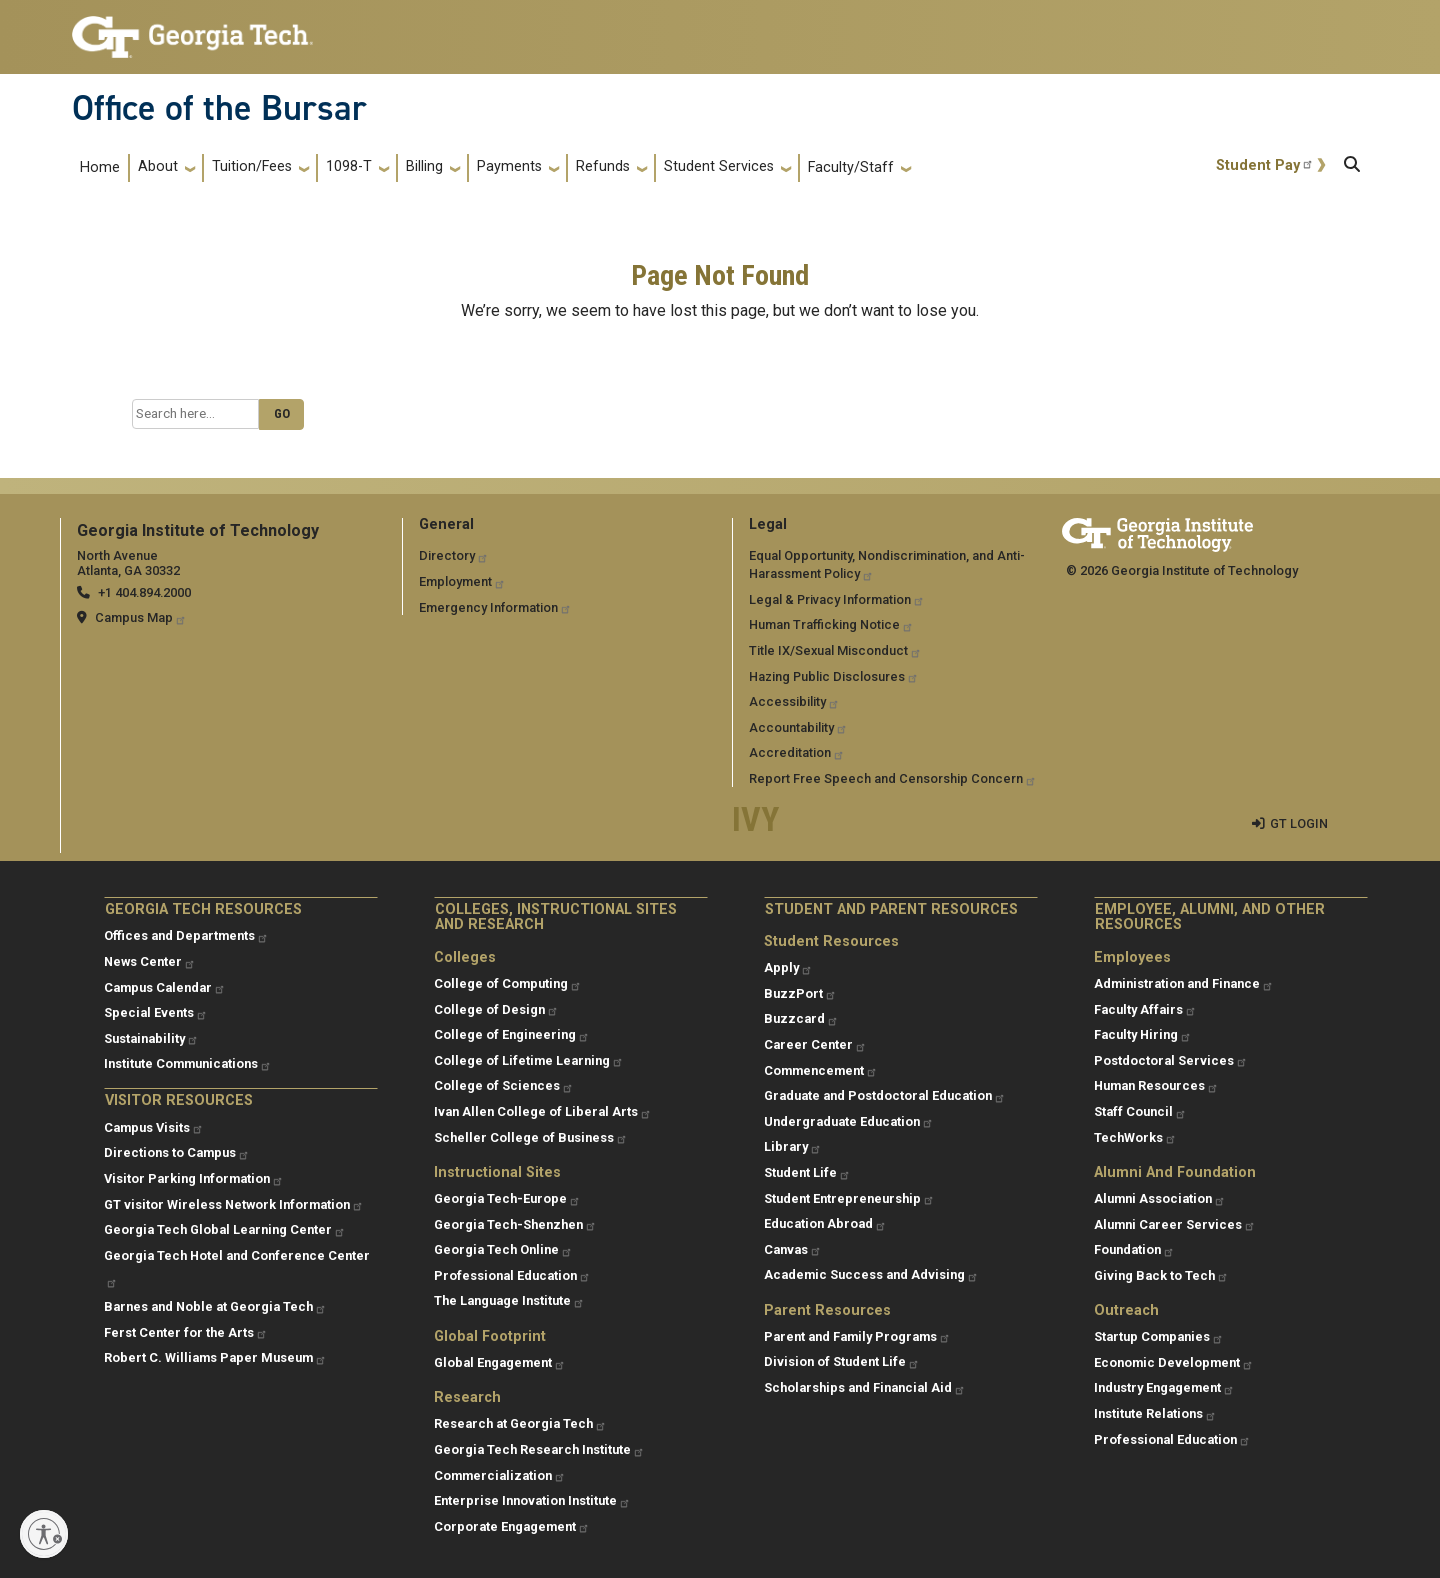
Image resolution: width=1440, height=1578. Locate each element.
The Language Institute (509, 1300)
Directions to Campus (177, 1152)
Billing (424, 166)
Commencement (821, 1070)
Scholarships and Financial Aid (865, 1387)
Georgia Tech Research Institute (539, 1449)
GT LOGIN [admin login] (1299, 823)
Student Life (807, 1172)
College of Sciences (504, 1085)
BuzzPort (800, 993)
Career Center (815, 1044)
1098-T (349, 166)
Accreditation (797, 752)
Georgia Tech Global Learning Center (225, 1229)
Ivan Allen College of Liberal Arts (543, 1111)
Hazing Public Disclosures (834, 676)
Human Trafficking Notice (831, 624)
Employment (462, 581)
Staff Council (1140, 1111)
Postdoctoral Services (1171, 1060)
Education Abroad (825, 1223)
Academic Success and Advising (871, 1274)
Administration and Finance (1184, 983)
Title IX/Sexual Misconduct (835, 650)
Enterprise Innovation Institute (532, 1500)
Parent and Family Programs (857, 1336)
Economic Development (1174, 1362)
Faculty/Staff (851, 167)
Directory (454, 555)
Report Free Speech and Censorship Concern (893, 778)
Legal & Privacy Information (837, 599)
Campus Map (141, 617)
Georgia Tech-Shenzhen (515, 1224)
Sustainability (151, 1038)
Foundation (1134, 1249)
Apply (788, 967)
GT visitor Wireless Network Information (234, 1204)
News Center (150, 961)
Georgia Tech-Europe (507, 1198)
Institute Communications (188, 1063)
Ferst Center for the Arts (186, 1332)
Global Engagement (500, 1362)
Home (100, 167)
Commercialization (500, 1475)
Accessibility (794, 701)
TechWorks (1135, 1137)
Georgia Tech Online (503, 1249)
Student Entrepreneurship (849, 1198)
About (158, 166)
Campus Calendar (165, 987)
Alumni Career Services (1175, 1224)
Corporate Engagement (512, 1526)
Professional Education (512, 1275)
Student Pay (1265, 165)
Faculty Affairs (1145, 1009)
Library (793, 1146)
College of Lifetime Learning (529, 1060)
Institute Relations (1155, 1413)
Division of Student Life (842, 1361)
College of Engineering (512, 1034)
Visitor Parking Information (194, 1178)
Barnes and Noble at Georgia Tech (215, 1306)
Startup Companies (1159, 1336)
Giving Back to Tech (1161, 1275)
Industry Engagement (1164, 1387)
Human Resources (1156, 1085)
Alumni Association (1160, 1198)
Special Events (156, 1012)
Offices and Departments (186, 935)
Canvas (793, 1249)
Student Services (719, 166)
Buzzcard (801, 1018)
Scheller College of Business (531, 1137)
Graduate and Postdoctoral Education (885, 1095)
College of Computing (508, 983)
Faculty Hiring (1143, 1034)
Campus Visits (154, 1127)
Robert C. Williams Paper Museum (215, 1357)
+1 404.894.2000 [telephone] (144, 592)
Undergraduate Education (849, 1121)
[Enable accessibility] (44, 1534)
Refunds (603, 166)
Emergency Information (495, 607)
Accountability (798, 727)
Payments (509, 166)
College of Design (496, 1009)
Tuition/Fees (252, 166)
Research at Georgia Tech (520, 1423)
